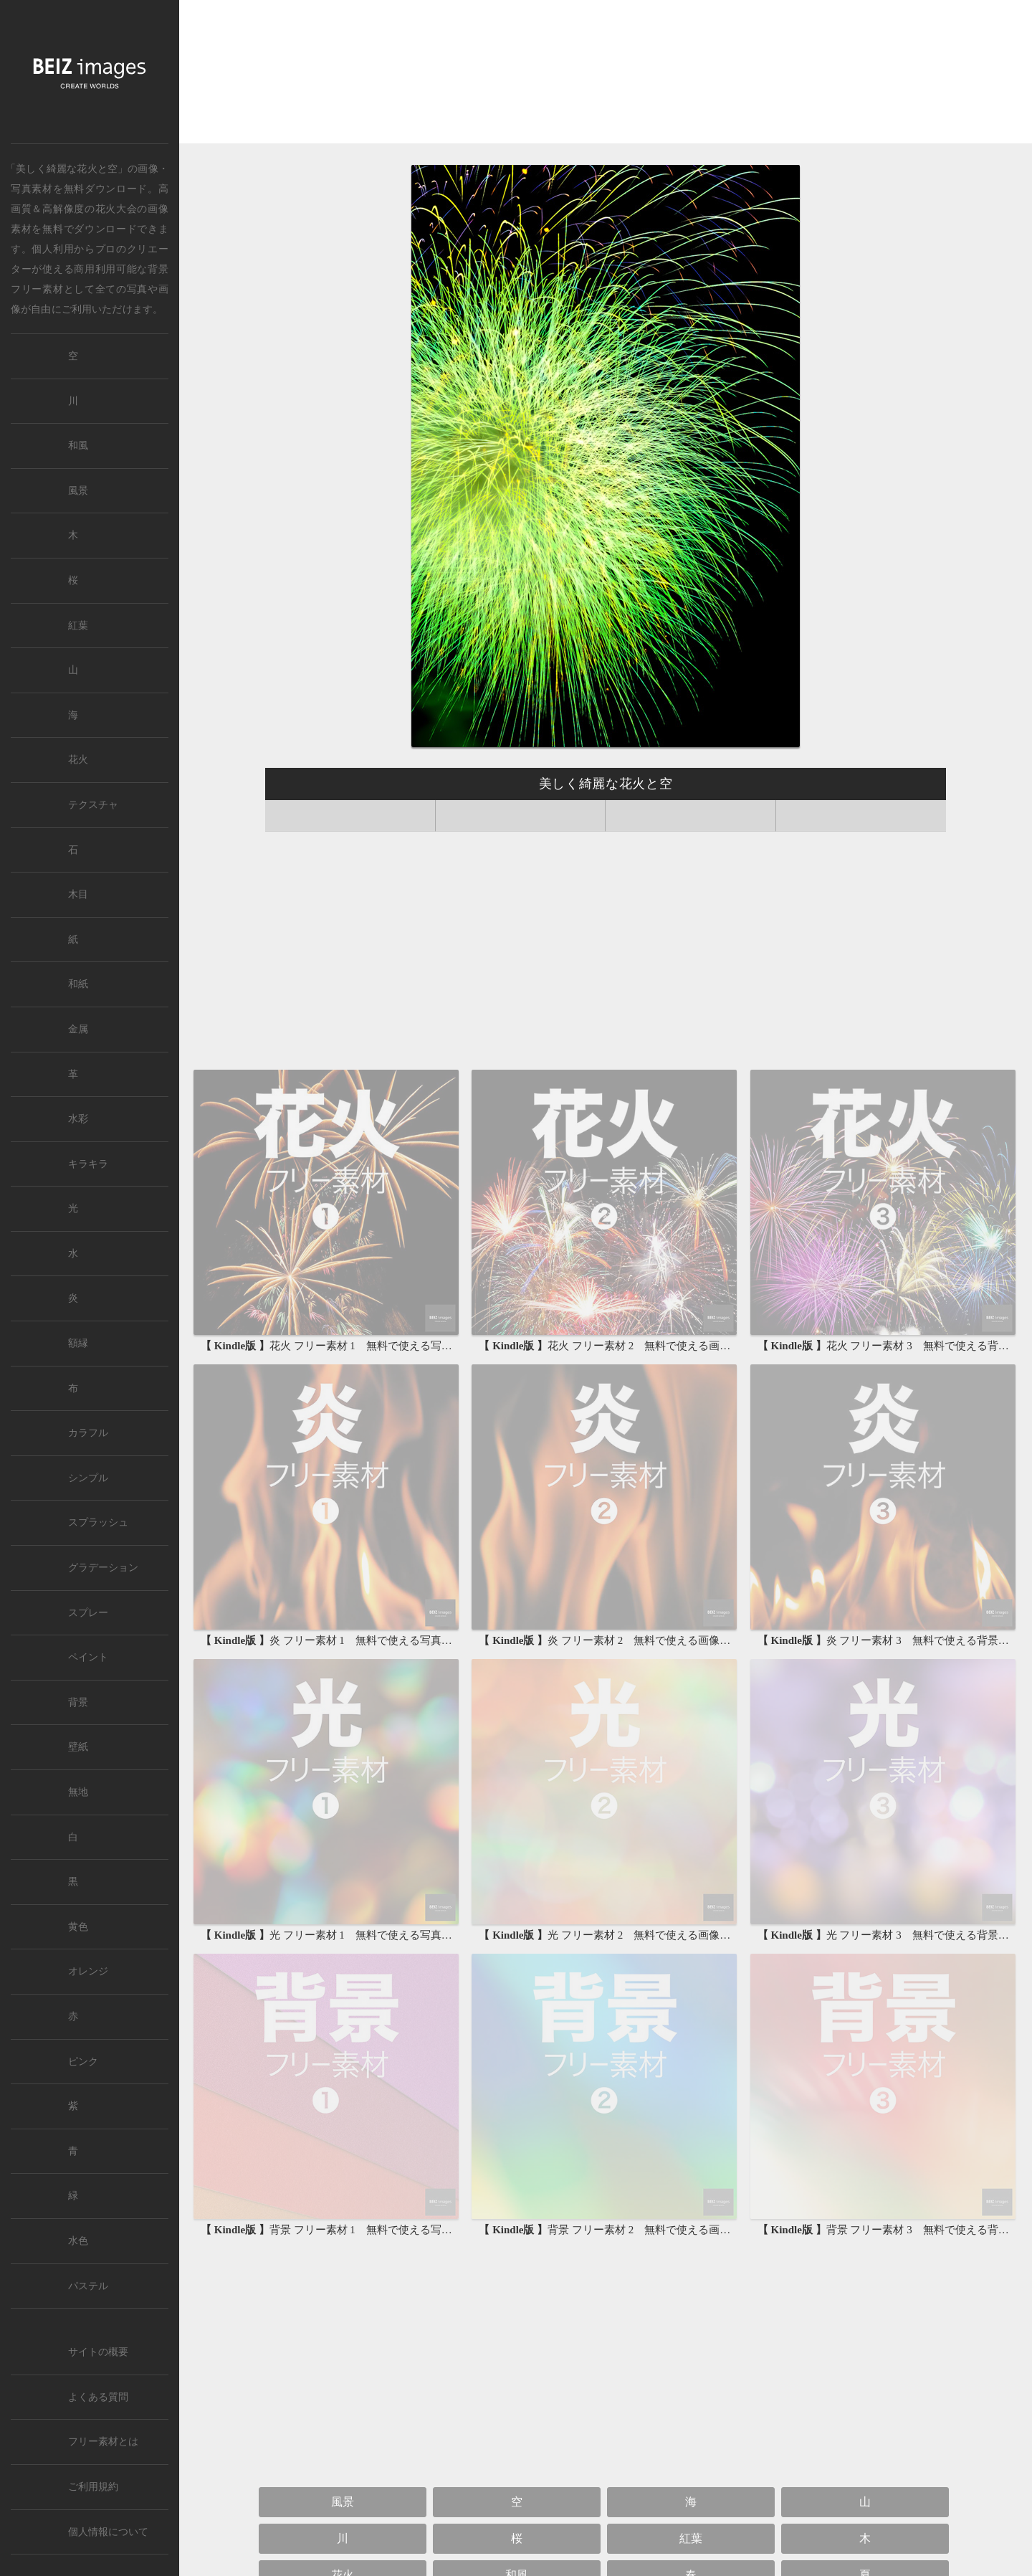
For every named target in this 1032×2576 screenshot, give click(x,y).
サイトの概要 (98, 2352)
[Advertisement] (606, 74)
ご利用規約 (93, 2486)
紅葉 (690, 2538)
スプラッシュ (98, 1522)
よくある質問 (98, 2397)
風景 (342, 2502)
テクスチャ (93, 804)
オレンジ (88, 1971)
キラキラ (88, 1164)
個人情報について (108, 2532)
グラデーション (103, 1567)
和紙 (78, 984)
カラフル (88, 1432)
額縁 (78, 1343)
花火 (78, 759)
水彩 (78, 1118)
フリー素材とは (103, 2441)
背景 (78, 1702)
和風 (78, 445)
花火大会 (116, 208)
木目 (78, 894)
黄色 (78, 1926)
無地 (78, 1792)
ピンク (83, 2061)
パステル (88, 2286)
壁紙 (78, 1746)
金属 (78, 1029)
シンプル (88, 1478)
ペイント (88, 1657)
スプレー (88, 1612)
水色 (78, 2240)
